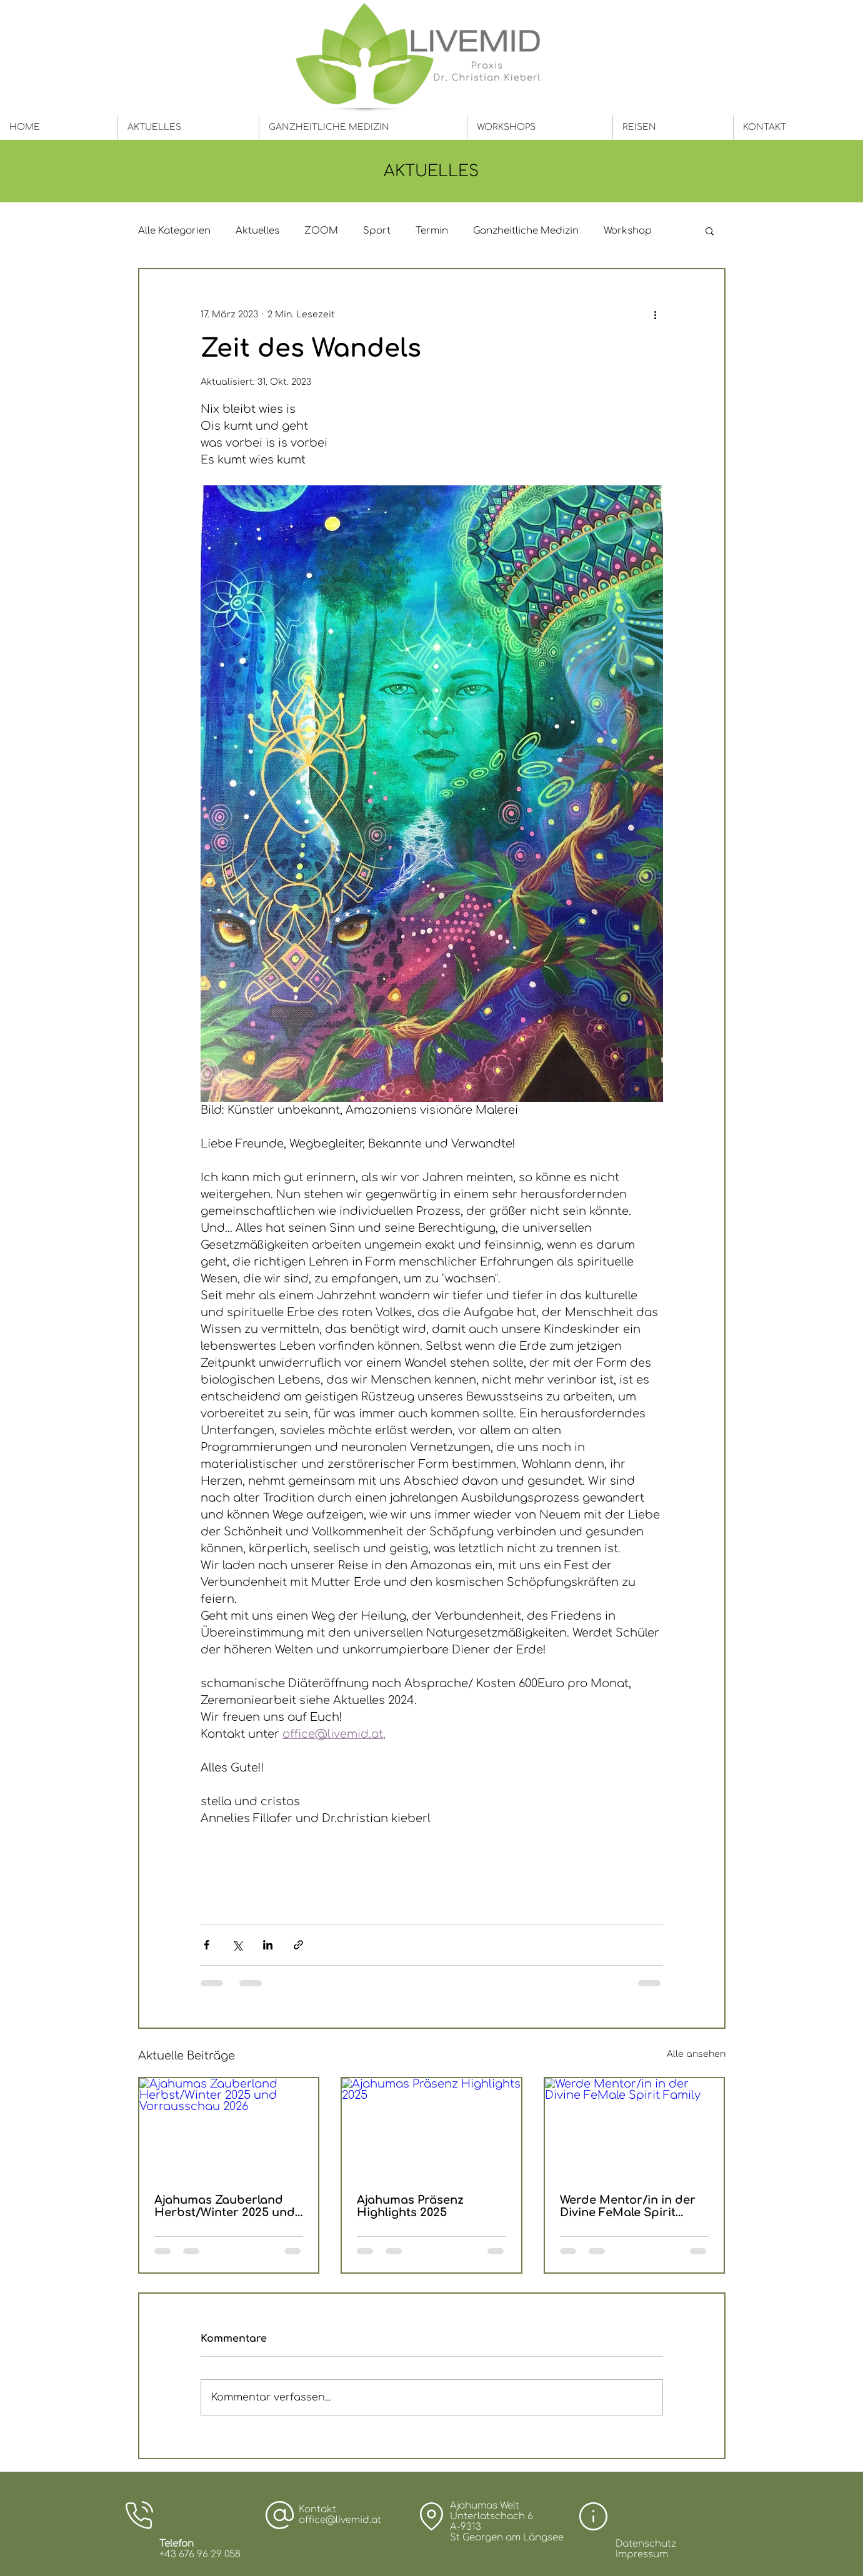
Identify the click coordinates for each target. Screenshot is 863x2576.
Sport (377, 230)
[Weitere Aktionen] (655, 314)
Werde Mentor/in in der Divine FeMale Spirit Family (628, 2206)
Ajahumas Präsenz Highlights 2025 (410, 2206)
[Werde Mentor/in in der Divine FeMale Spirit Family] (634, 2128)
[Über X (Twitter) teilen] (237, 1945)
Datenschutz (646, 2544)
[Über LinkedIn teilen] (268, 1945)
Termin (432, 230)
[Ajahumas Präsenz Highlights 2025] (431, 2128)
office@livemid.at (340, 2520)
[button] (710, 230)
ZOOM (321, 230)
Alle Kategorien (174, 230)
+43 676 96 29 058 (200, 2554)
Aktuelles (257, 230)
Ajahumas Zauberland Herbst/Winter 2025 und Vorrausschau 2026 (224, 2206)
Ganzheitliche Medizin (526, 230)
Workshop (628, 230)
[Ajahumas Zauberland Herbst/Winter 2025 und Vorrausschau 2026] (229, 2128)
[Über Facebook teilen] (206, 1945)
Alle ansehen (696, 2054)
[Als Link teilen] (298, 1945)
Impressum (642, 2554)
